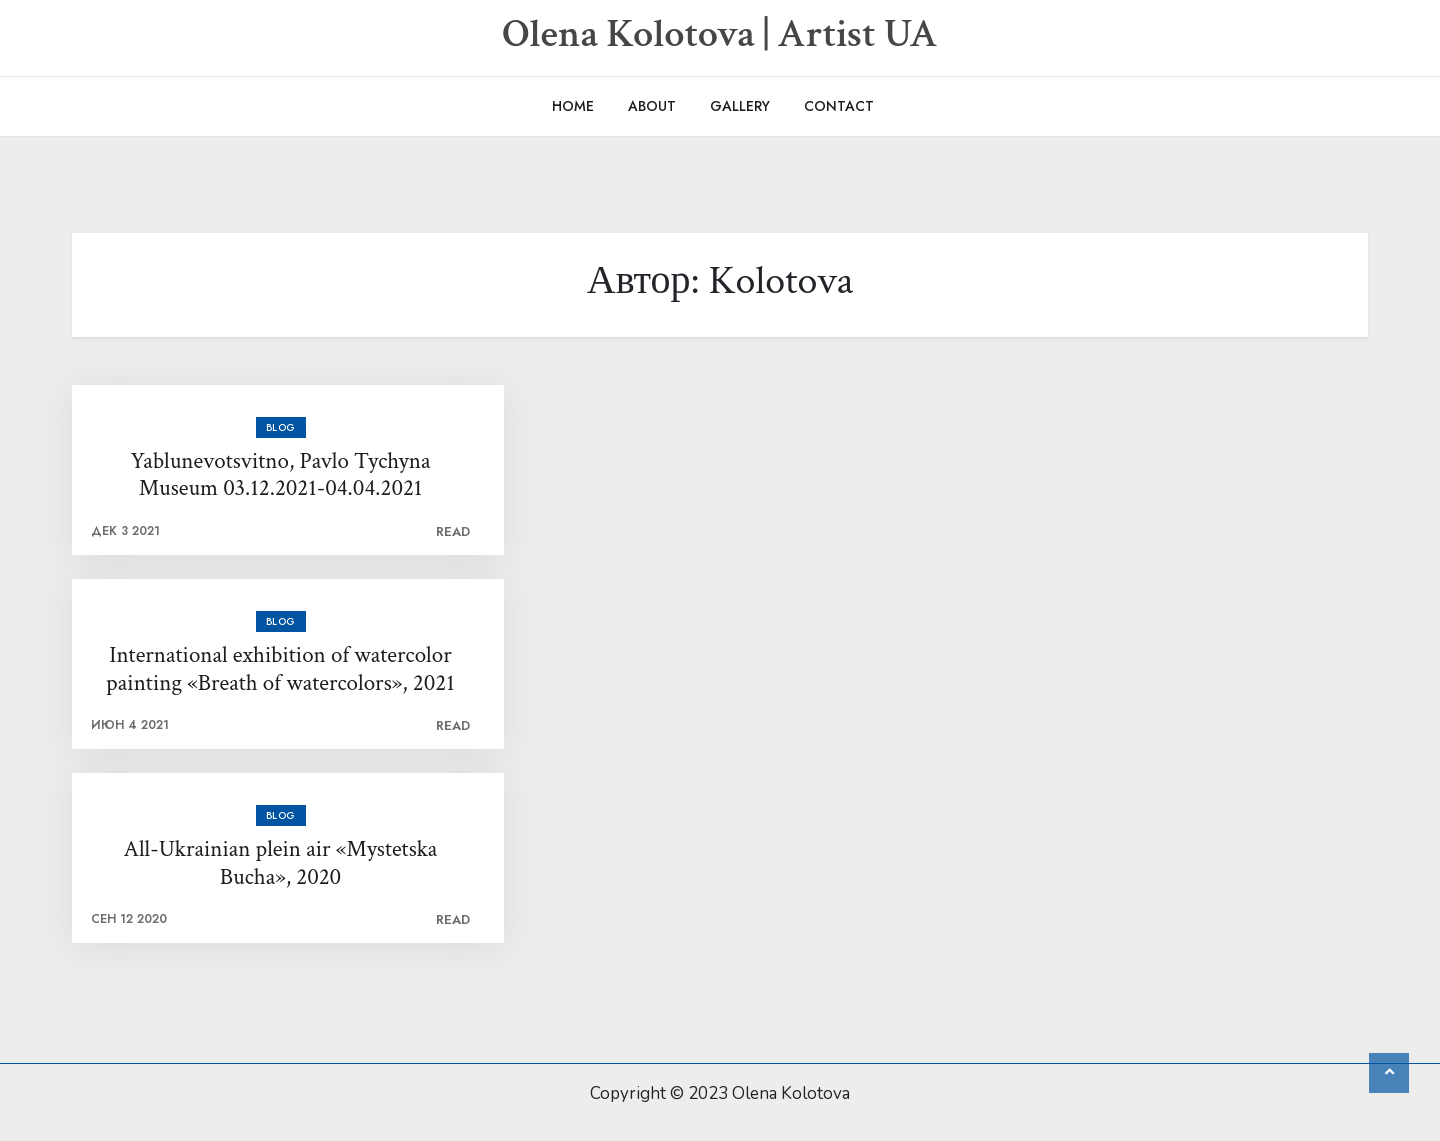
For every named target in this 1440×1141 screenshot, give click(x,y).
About (652, 106)
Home (573, 106)
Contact (839, 106)
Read (453, 531)
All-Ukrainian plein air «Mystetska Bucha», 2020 (281, 863)
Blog (281, 427)
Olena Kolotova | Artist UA (720, 34)
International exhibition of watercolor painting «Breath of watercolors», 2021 (280, 669)
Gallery (740, 106)
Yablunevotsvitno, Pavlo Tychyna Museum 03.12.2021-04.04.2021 (281, 475)
